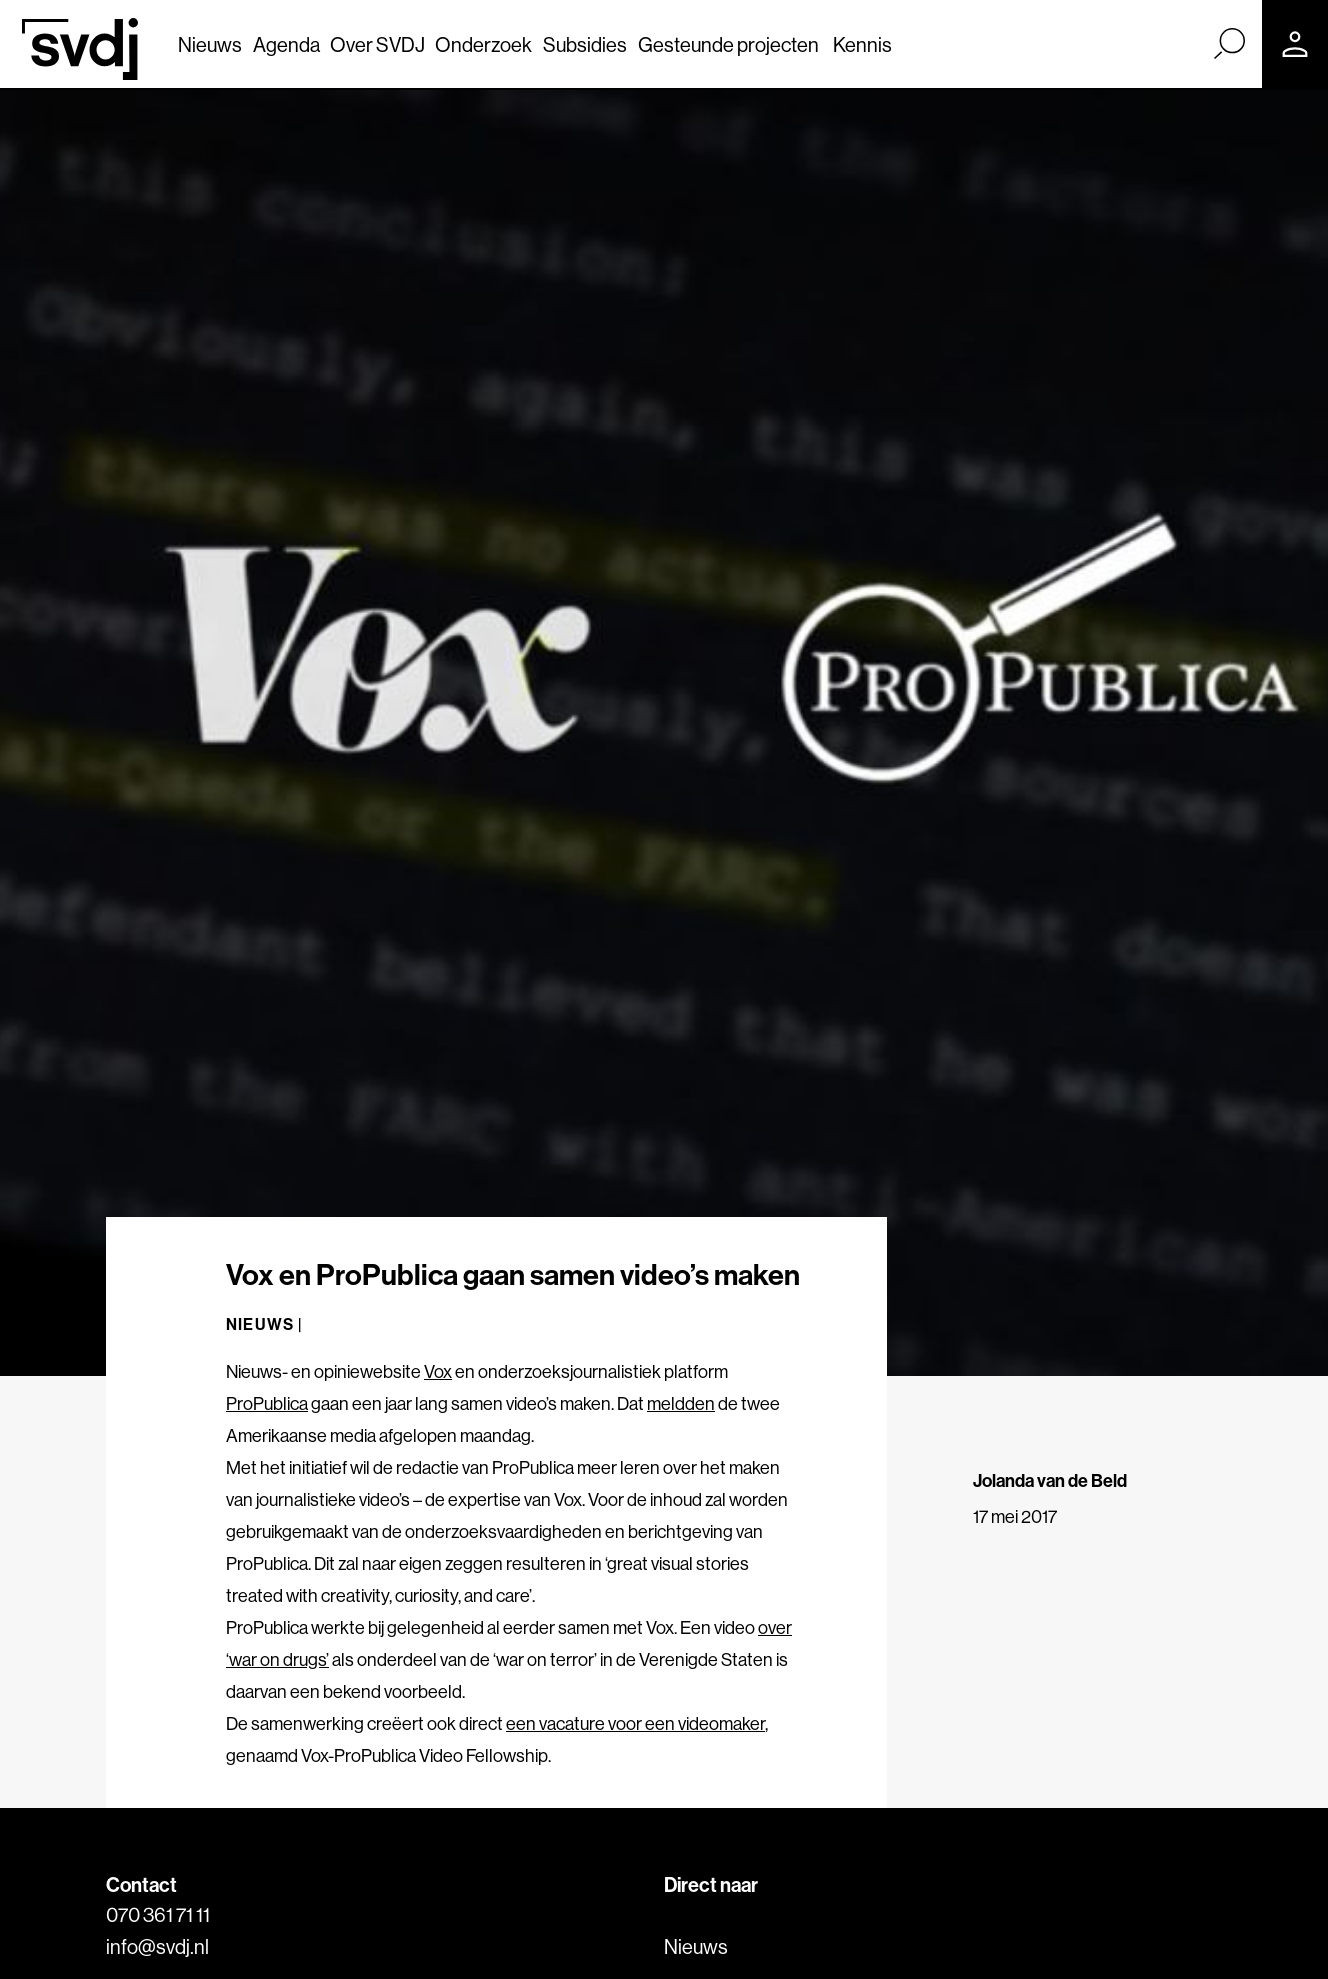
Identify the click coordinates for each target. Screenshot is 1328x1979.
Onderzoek (483, 44)
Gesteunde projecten (728, 44)
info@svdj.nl (157, 1946)
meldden (681, 1403)
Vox (438, 1371)
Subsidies (585, 44)
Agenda (286, 44)
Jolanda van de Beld (1050, 1480)
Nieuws (210, 44)
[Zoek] (1229, 43)
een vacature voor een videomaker (635, 1723)
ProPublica (267, 1403)
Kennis (862, 44)
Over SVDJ (377, 44)
